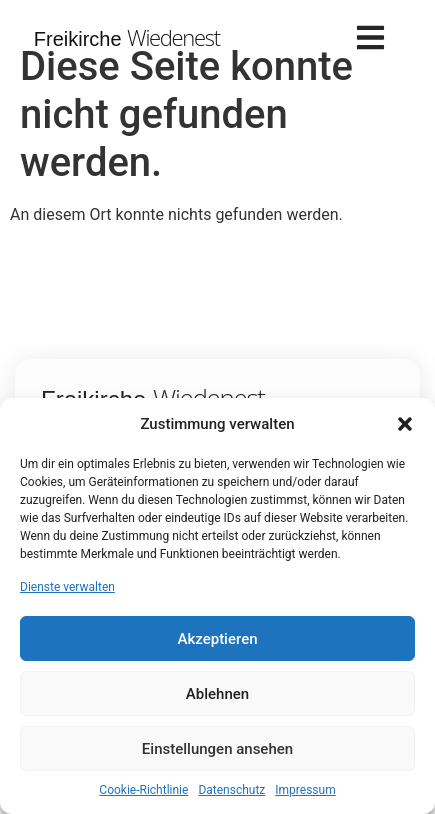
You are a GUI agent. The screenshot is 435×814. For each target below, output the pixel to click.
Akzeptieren (217, 639)
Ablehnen (217, 694)
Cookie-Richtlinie (143, 790)
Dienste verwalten (67, 587)
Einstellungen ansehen (217, 749)
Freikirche (127, 39)
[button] (405, 424)
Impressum (305, 790)
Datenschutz (231, 790)
